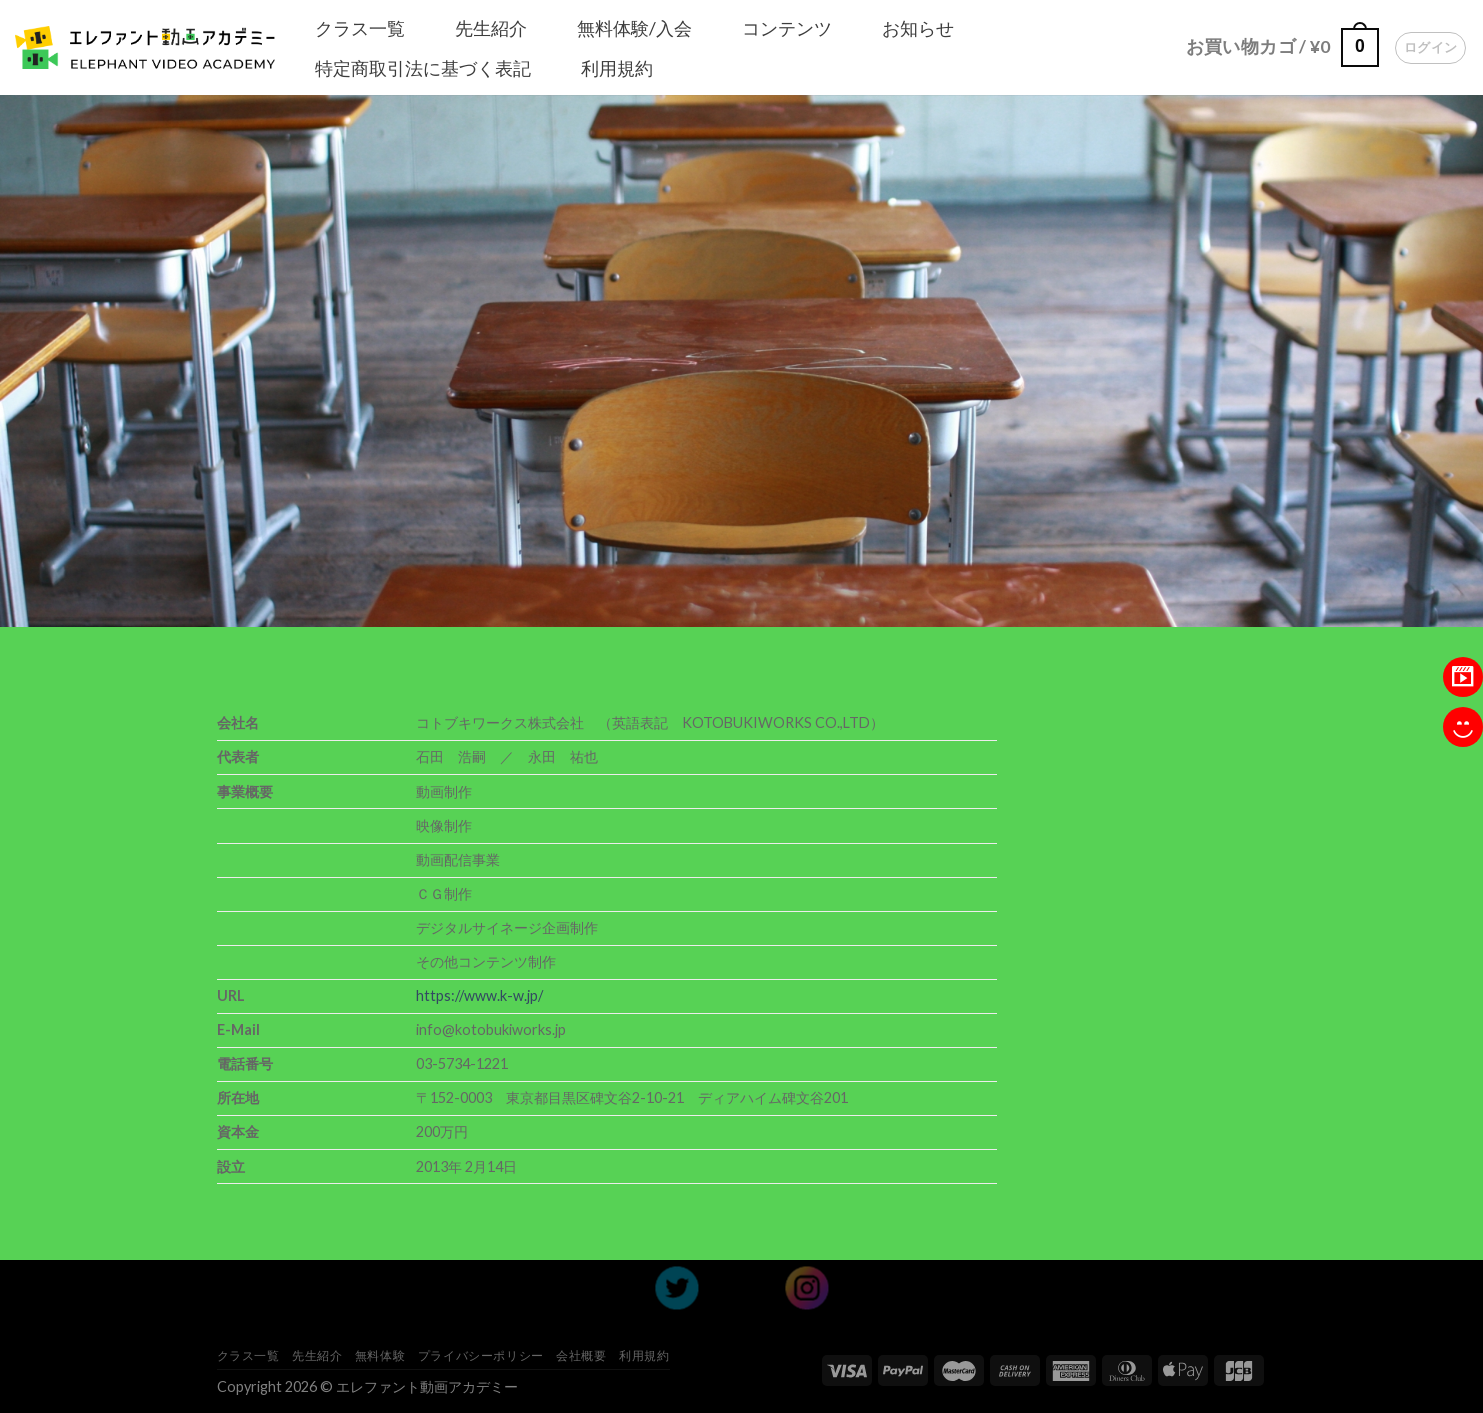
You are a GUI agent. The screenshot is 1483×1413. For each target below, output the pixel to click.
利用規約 (617, 68)
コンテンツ (787, 28)
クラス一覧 (360, 28)
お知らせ (918, 28)
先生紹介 (491, 28)
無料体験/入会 (634, 28)
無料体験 (380, 1355)
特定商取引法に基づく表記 (423, 68)
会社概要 (581, 1355)
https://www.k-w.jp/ (479, 995)
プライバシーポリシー (481, 1355)
